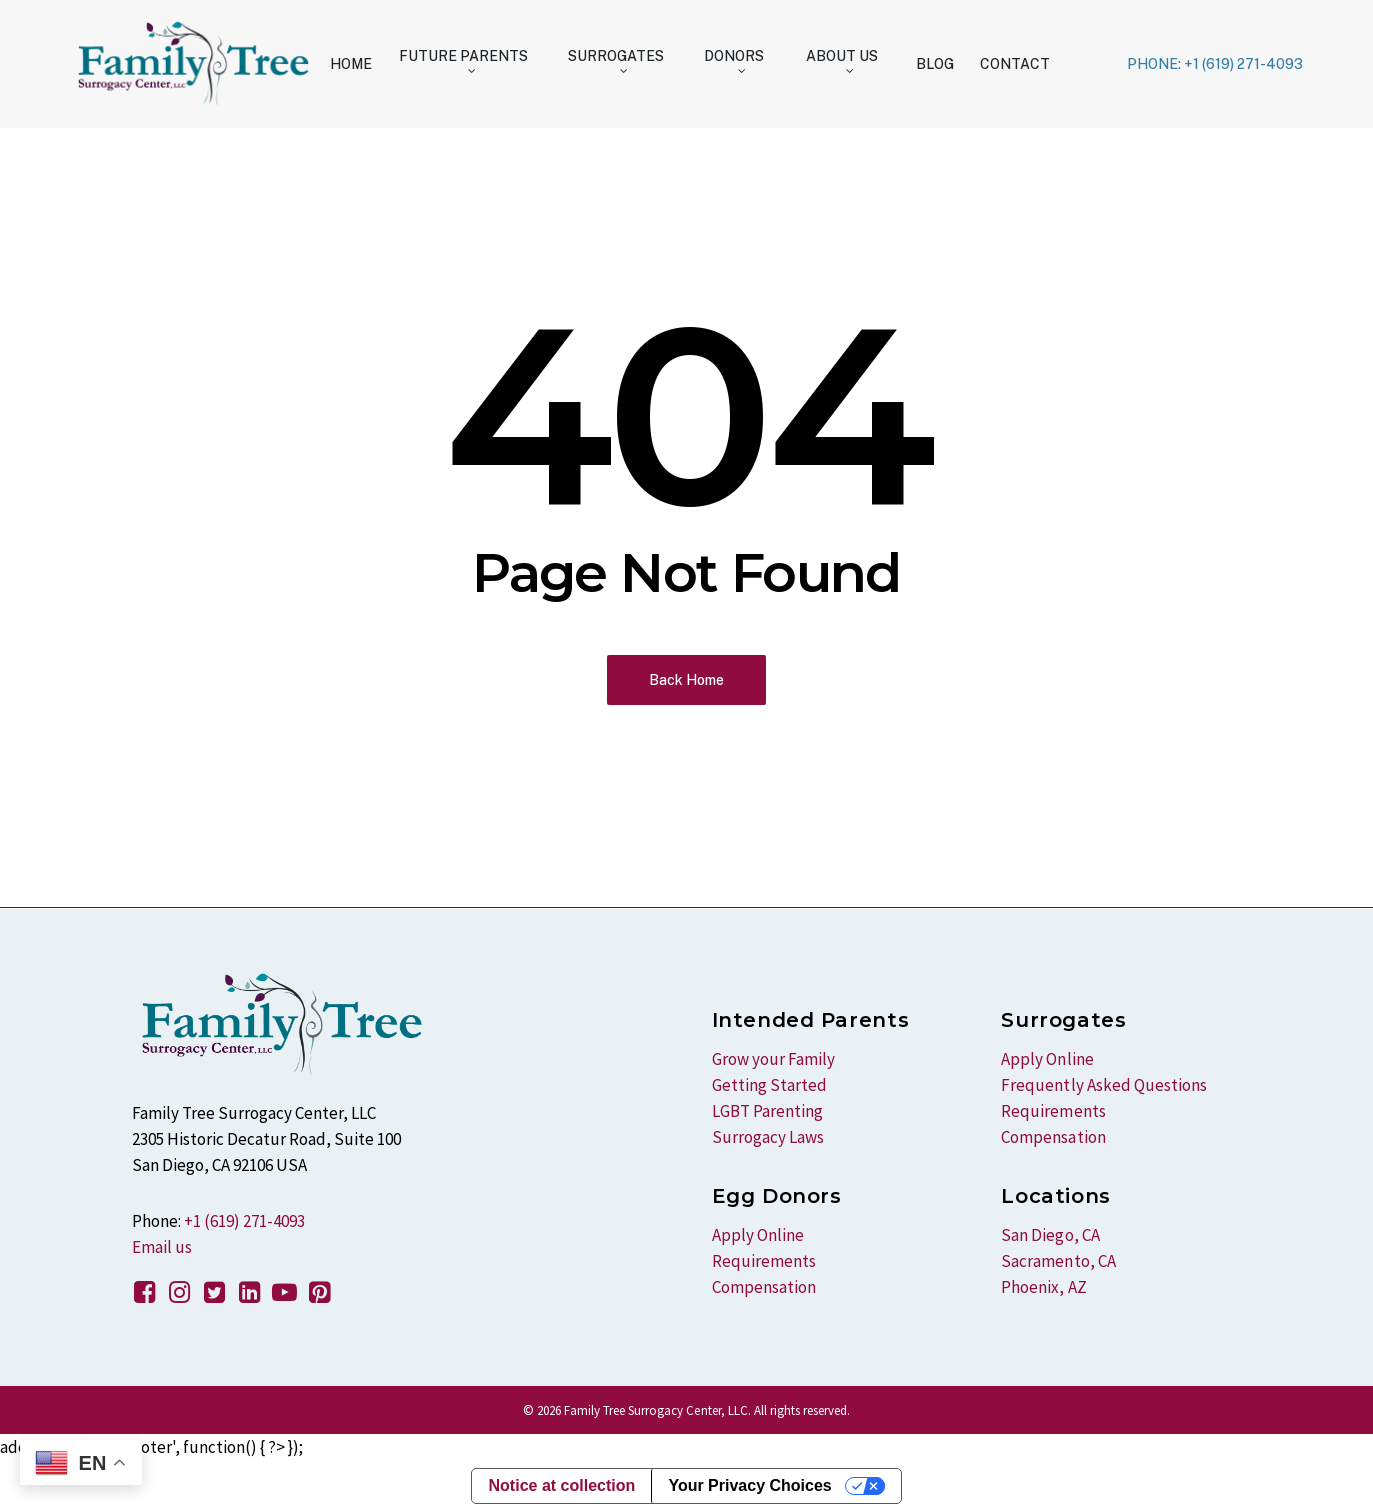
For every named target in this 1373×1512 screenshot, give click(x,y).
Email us (162, 1247)
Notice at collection (561, 1485)
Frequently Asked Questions (1103, 1085)
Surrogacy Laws (768, 1137)
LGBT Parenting (767, 1111)
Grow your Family (773, 1059)
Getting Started (769, 1085)
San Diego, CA (1050, 1235)
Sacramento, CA (1058, 1261)
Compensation (764, 1287)
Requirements (764, 1261)
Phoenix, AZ (1043, 1287)
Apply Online (758, 1235)
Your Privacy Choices (749, 1485)
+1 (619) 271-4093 (244, 1221)
